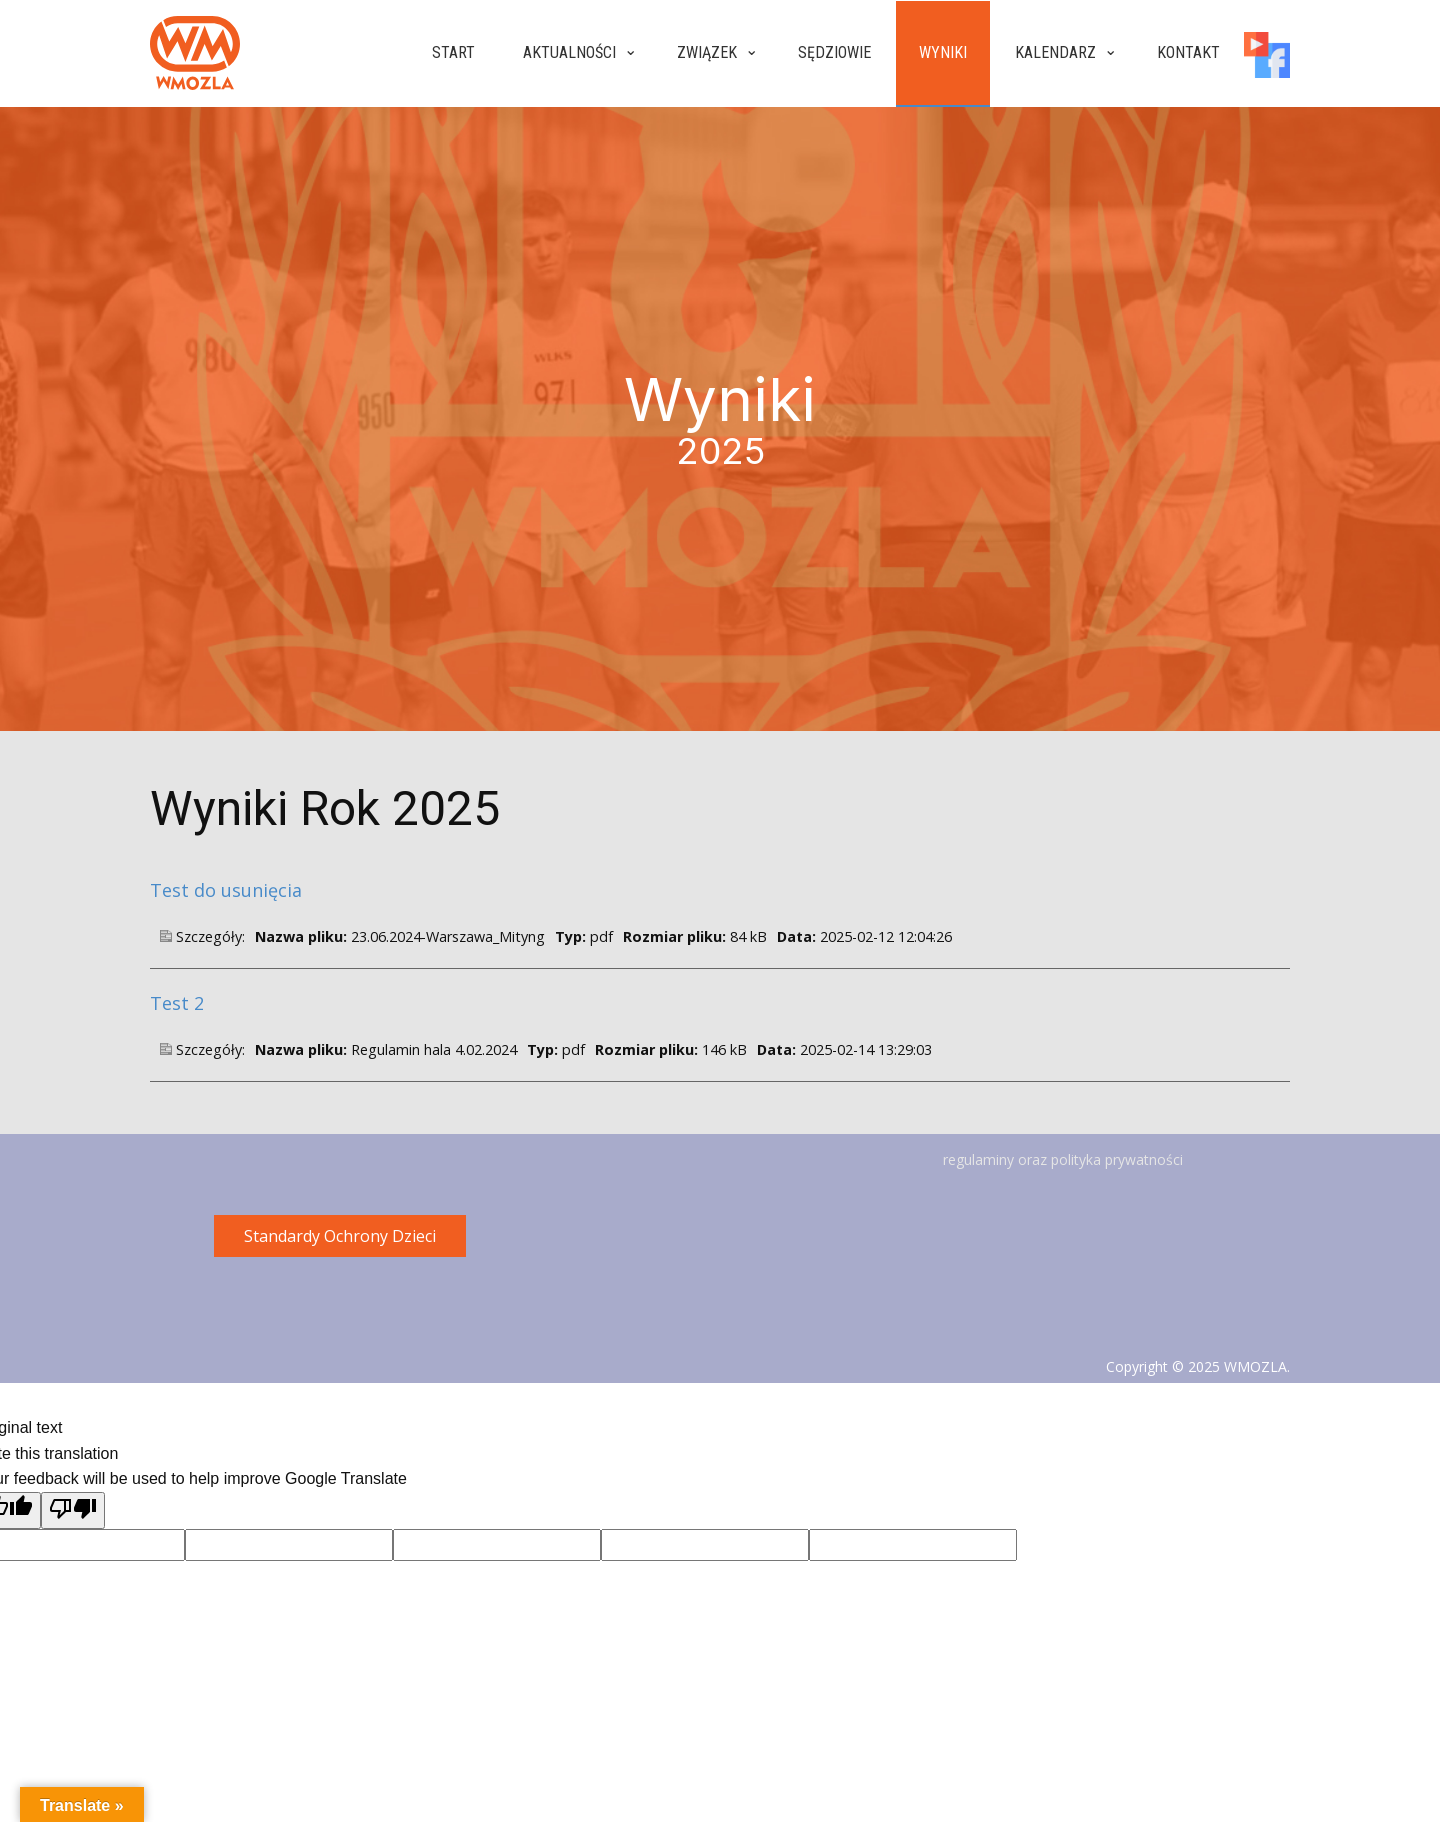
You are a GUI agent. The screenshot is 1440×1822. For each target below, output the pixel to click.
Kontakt (1188, 52)
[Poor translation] (73, 1511)
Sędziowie (834, 52)
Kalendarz (1055, 52)
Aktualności (569, 52)
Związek (707, 52)
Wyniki (943, 52)
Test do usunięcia (226, 890)
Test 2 (177, 1003)
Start (453, 52)
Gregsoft (1261, 1388)
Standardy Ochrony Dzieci (340, 1236)
